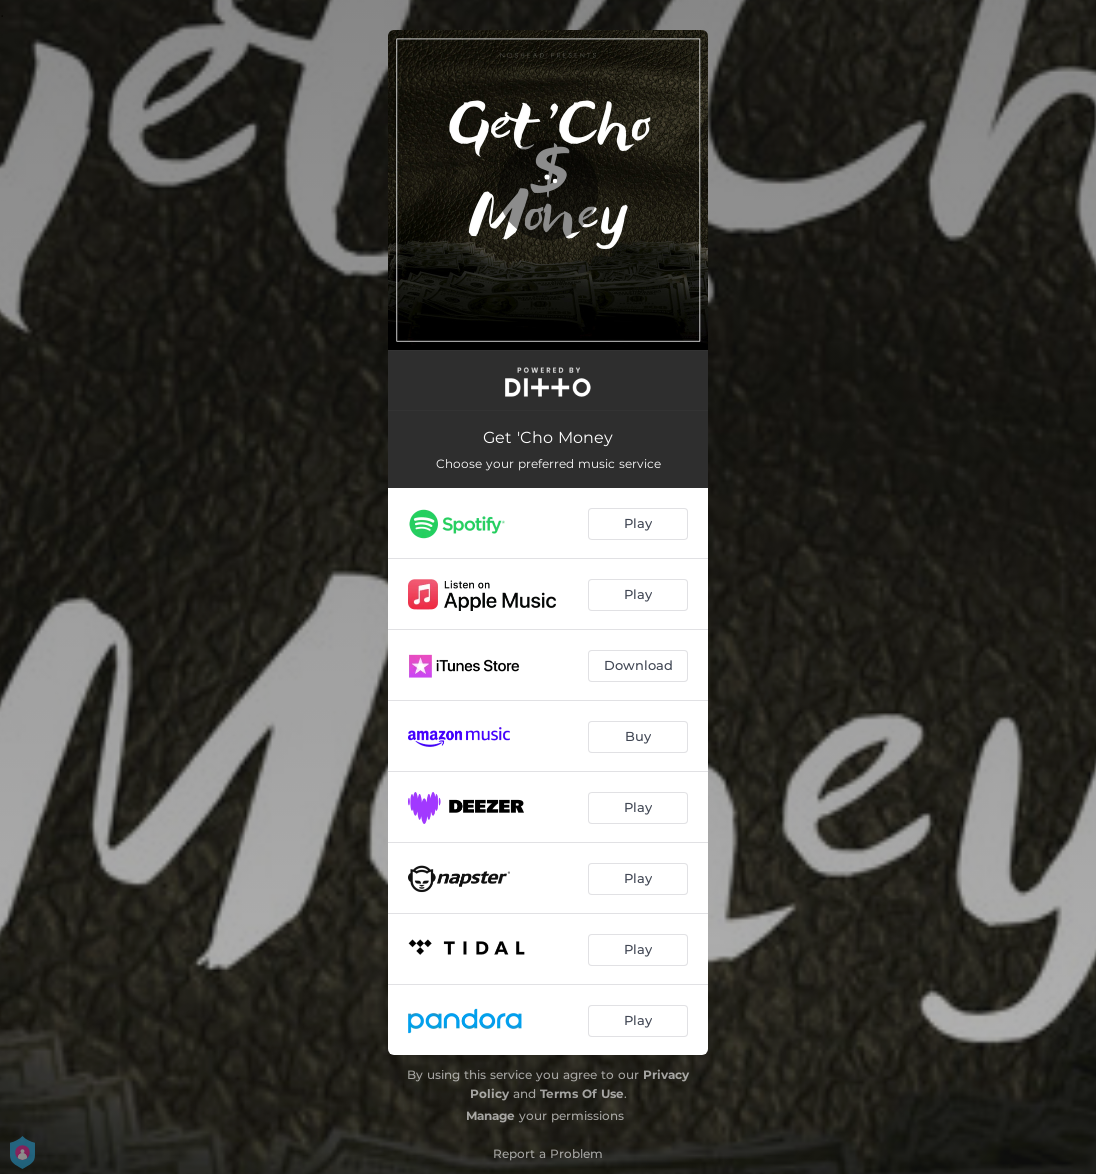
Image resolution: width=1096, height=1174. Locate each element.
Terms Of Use (582, 1093)
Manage (490, 1115)
